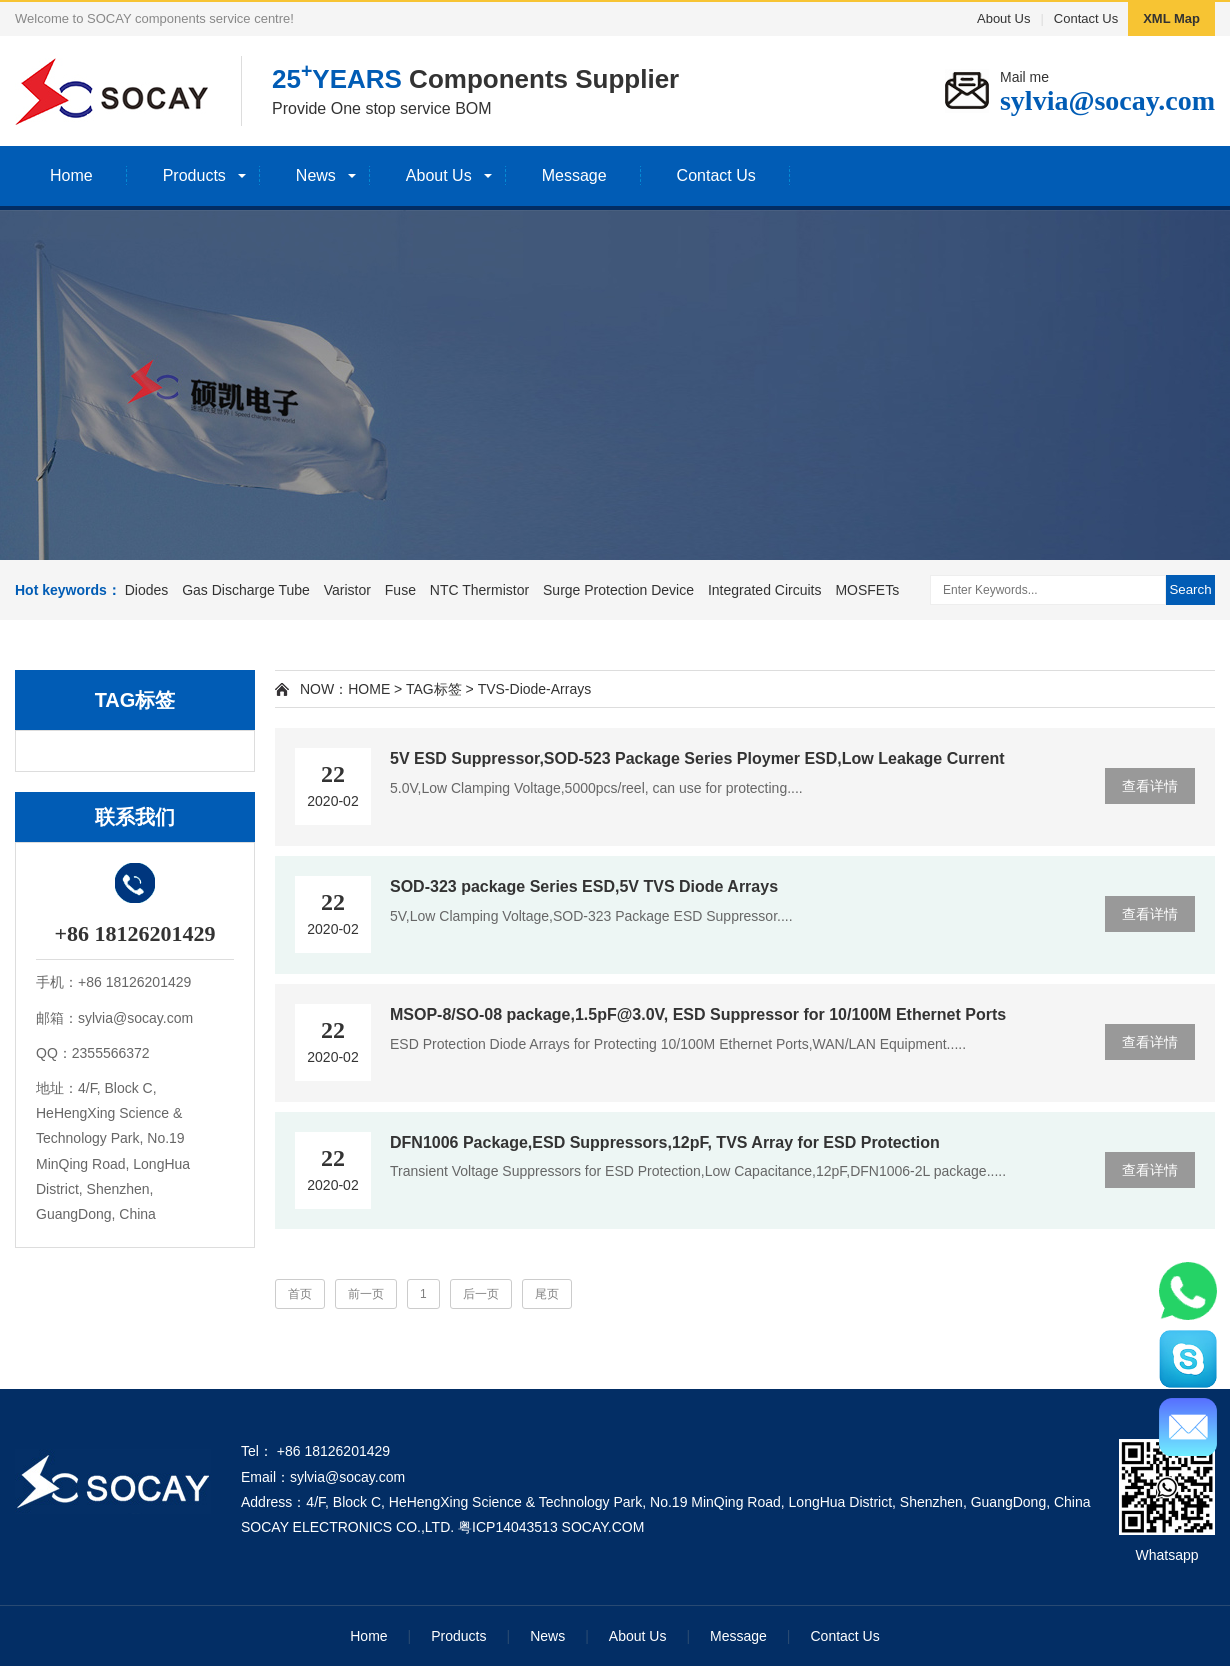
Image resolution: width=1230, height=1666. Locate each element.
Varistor (347, 590)
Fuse (400, 590)
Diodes (147, 590)
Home (71, 175)
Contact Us (1086, 18)
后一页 (481, 1294)
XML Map (1171, 18)
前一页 (366, 1294)
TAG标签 (434, 689)
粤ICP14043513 (508, 1527)
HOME (369, 689)
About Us (1003, 18)
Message (574, 175)
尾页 (547, 1294)
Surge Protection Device (618, 590)
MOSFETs (867, 590)
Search (1190, 589)
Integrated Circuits (765, 590)
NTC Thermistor (479, 590)
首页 (300, 1294)
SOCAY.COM (603, 1527)
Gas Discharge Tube (246, 590)
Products (194, 175)
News (316, 175)
